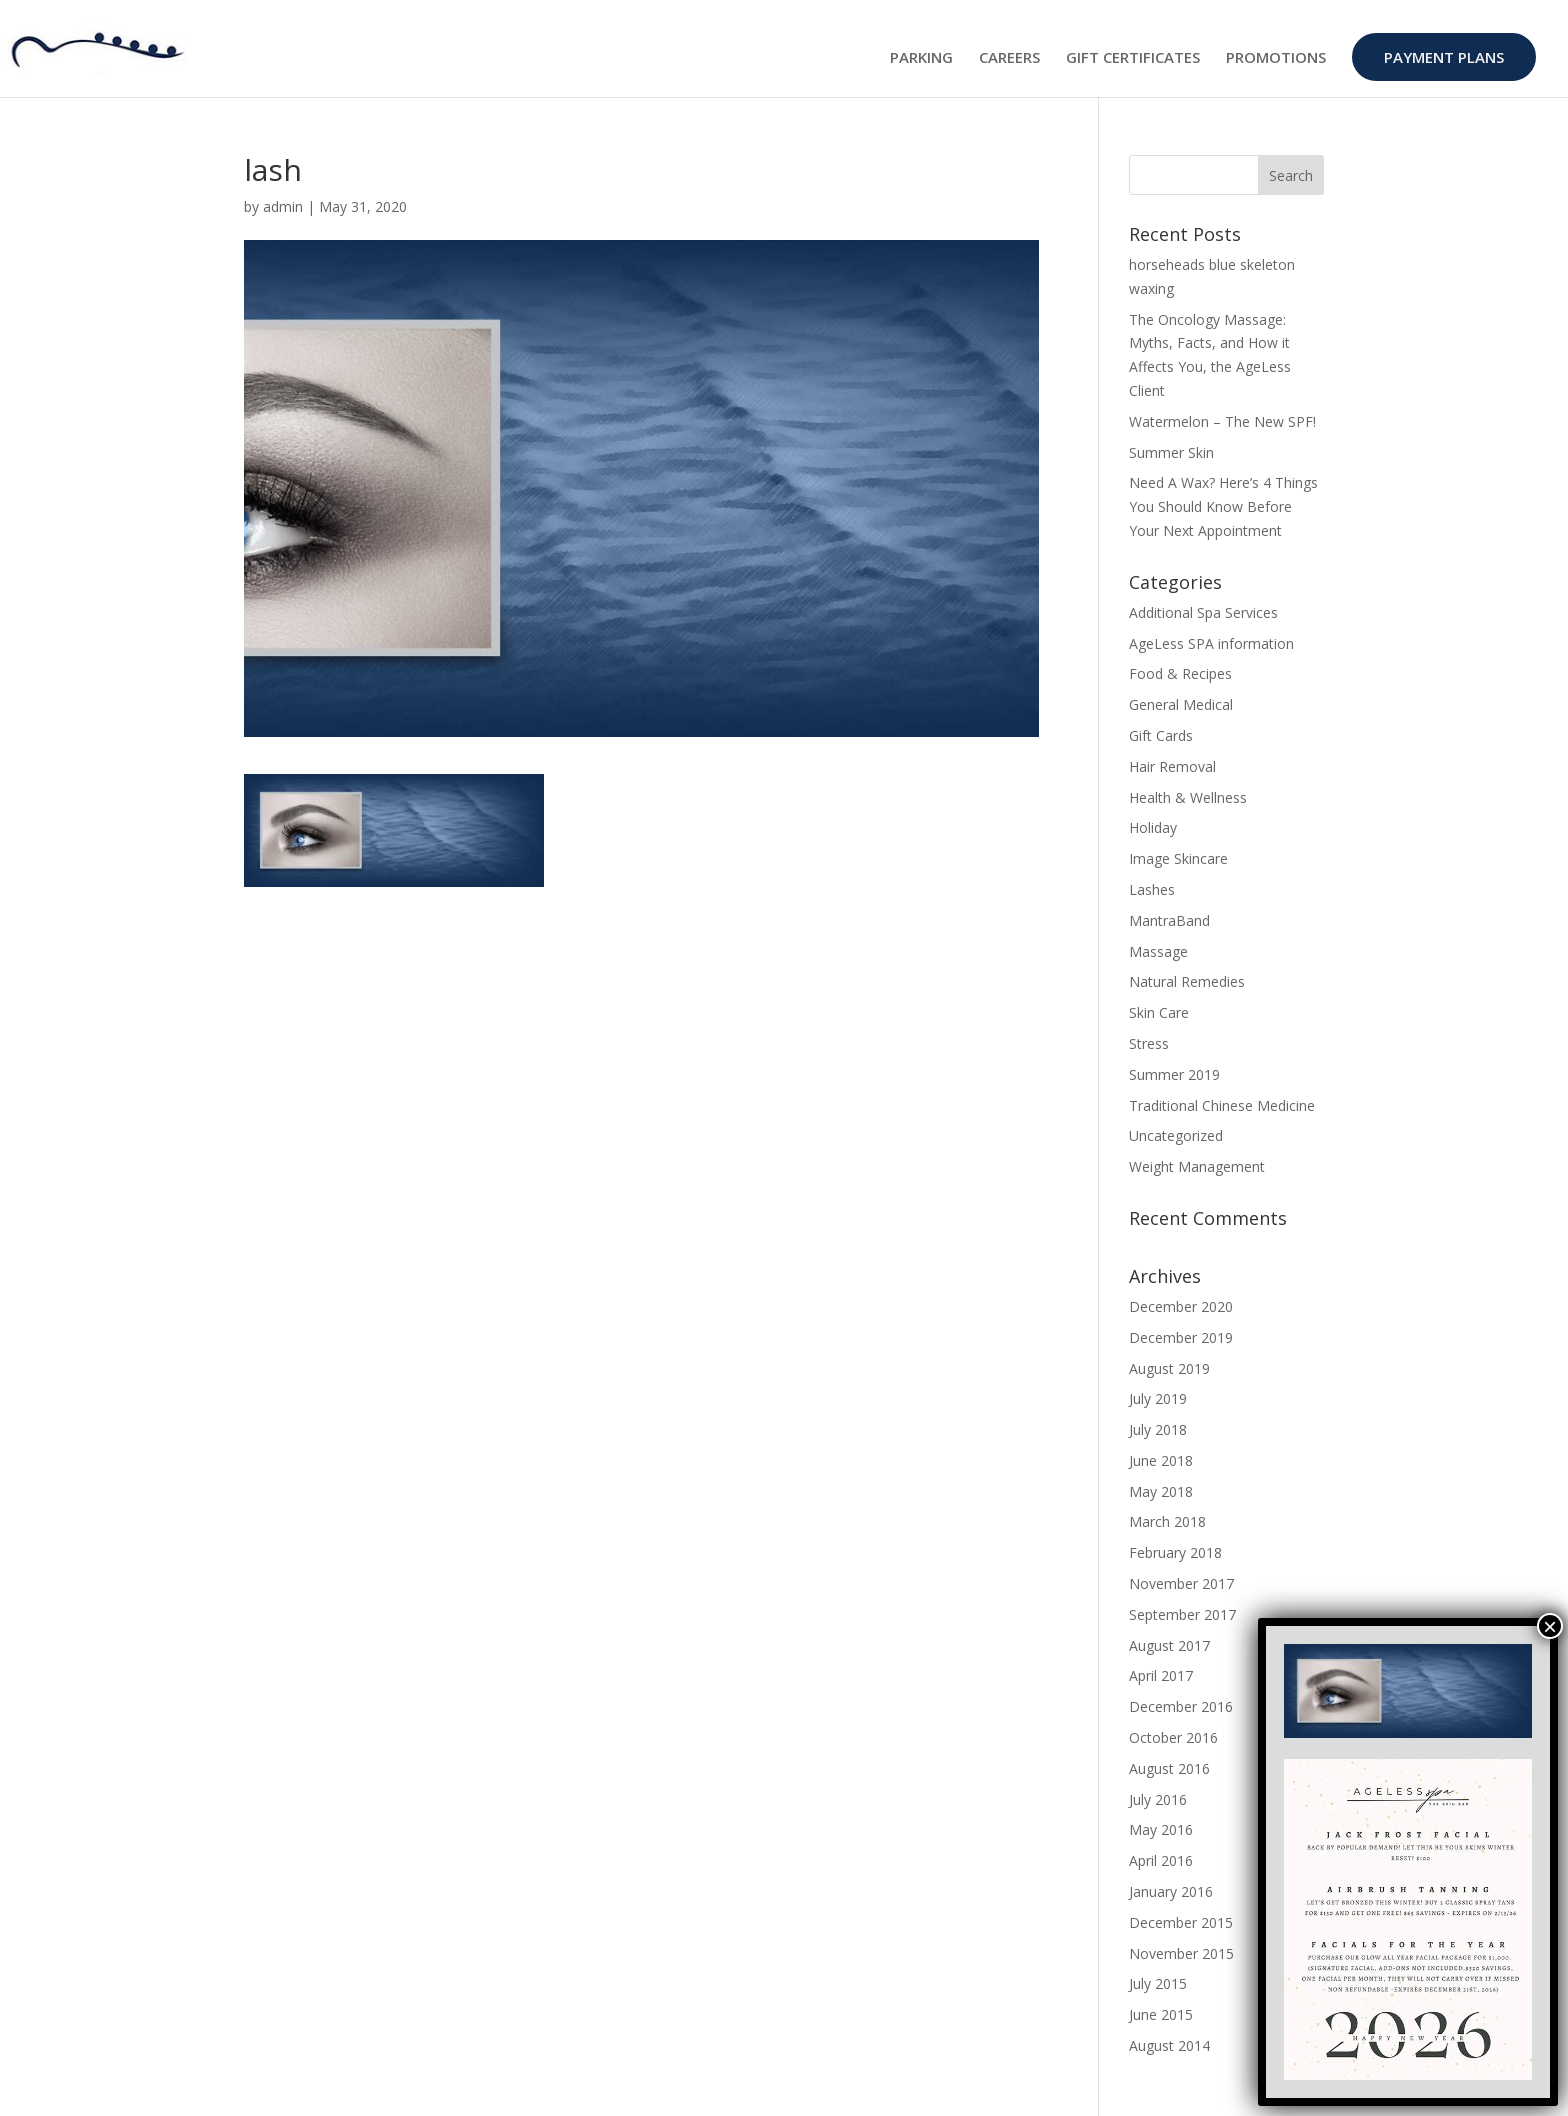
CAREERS (1009, 58)
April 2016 (1161, 1860)
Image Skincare (1178, 858)
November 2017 (1181, 1583)
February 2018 (1175, 1552)
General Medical (1181, 704)
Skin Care (1159, 1012)
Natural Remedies (1187, 981)
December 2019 (1181, 1337)
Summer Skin (1171, 452)
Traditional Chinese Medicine (1222, 1105)
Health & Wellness (1188, 797)
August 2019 (1169, 1368)
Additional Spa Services (1203, 612)
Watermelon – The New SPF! (1222, 421)
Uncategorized (1176, 1135)
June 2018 (1161, 1460)
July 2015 (1158, 1983)
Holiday (1153, 827)
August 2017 (1169, 1645)
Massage (1158, 951)
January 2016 (1171, 1891)
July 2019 (1158, 1398)
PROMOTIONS (1276, 58)
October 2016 (1173, 1737)
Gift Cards (1161, 735)
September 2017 (1182, 1614)
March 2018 (1167, 1521)
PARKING (921, 58)
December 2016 (1181, 1706)
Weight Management (1197, 1166)
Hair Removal (1172, 766)
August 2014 (1169, 2045)
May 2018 (1161, 1491)
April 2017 (1161, 1675)
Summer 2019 (1174, 1074)
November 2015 (1181, 1953)
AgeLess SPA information (1211, 643)
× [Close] (1550, 1626)
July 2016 (1158, 1799)
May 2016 (1161, 1829)
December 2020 (1181, 1306)
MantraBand (1169, 920)
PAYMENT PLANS (1444, 57)
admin (283, 206)
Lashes (1152, 889)
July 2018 (1158, 1429)
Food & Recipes (1180, 673)
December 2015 (1181, 1922)
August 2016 (1169, 1768)
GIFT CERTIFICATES (1133, 58)
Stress (1149, 1043)
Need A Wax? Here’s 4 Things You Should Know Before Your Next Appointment (1223, 506)
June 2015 (1161, 2014)
